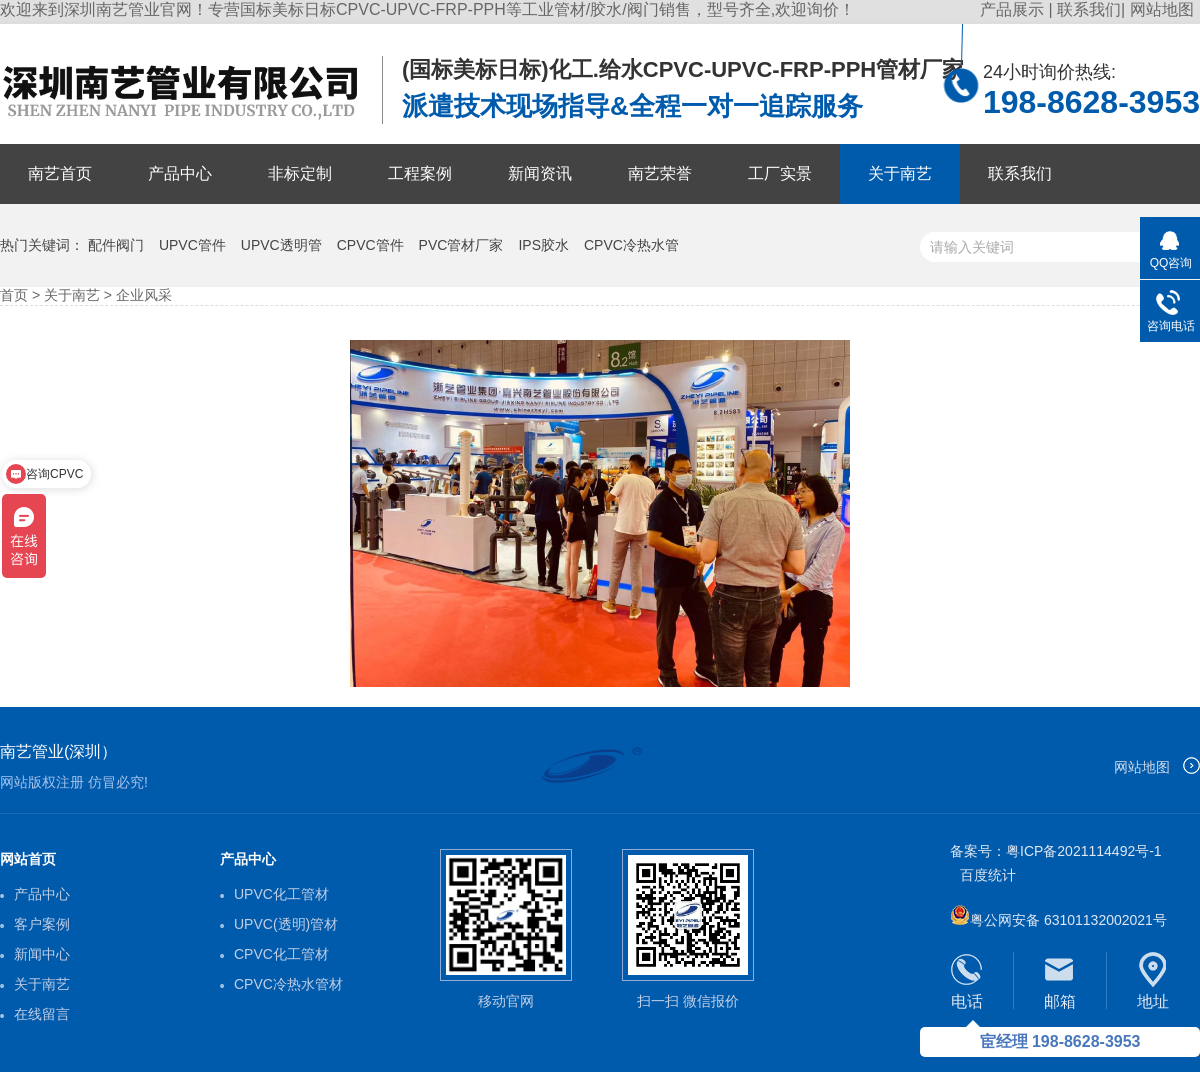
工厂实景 (780, 173)
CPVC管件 (370, 245)
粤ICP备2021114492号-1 (1084, 851)
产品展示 (1014, 9)
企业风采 (144, 295)
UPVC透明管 (281, 245)
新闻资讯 (540, 173)
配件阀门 (116, 245)
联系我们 (1089, 9)
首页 (14, 295)
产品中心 (180, 173)
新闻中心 (42, 954)
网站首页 (28, 859)
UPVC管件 (192, 245)
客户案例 (42, 924)
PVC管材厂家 (461, 245)
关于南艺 (900, 173)
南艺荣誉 (660, 173)
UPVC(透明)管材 (286, 924)
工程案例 (420, 173)
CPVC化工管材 (281, 954)
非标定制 (300, 173)
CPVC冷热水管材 (288, 984)
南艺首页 (60, 173)
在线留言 (42, 1014)
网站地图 (1162, 9)
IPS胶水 (543, 245)
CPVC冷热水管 (631, 245)
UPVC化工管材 (281, 894)
